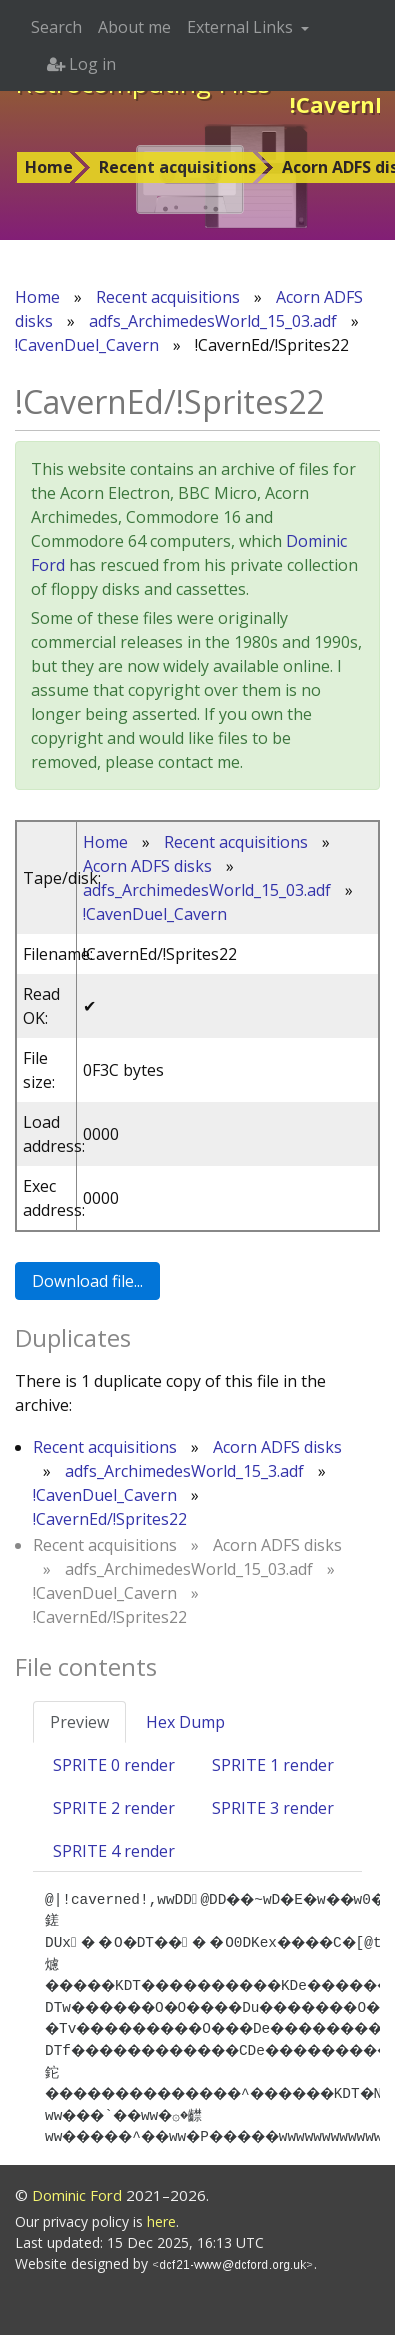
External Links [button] (242, 27)
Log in (81, 64)
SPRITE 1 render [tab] (273, 1765)
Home (49, 167)
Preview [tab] (79, 1722)
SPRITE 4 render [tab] (114, 1851)
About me (134, 27)
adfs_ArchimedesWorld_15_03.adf (213, 321)
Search (56, 27)
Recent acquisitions (177, 167)
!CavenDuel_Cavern (87, 345)
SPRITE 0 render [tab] (114, 1765)
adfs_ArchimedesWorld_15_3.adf (184, 1471)
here (161, 2221)
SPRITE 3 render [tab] (273, 1808)
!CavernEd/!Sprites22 (110, 1519)
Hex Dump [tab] (185, 1722)
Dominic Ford (77, 2195)
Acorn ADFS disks (147, 866)
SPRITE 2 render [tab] (114, 1808)
